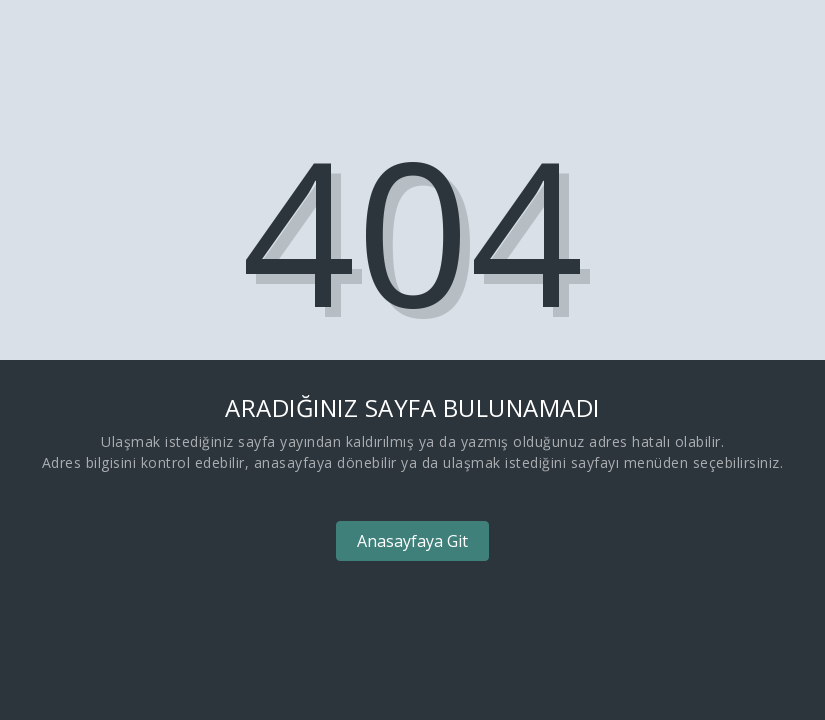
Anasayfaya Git (412, 541)
